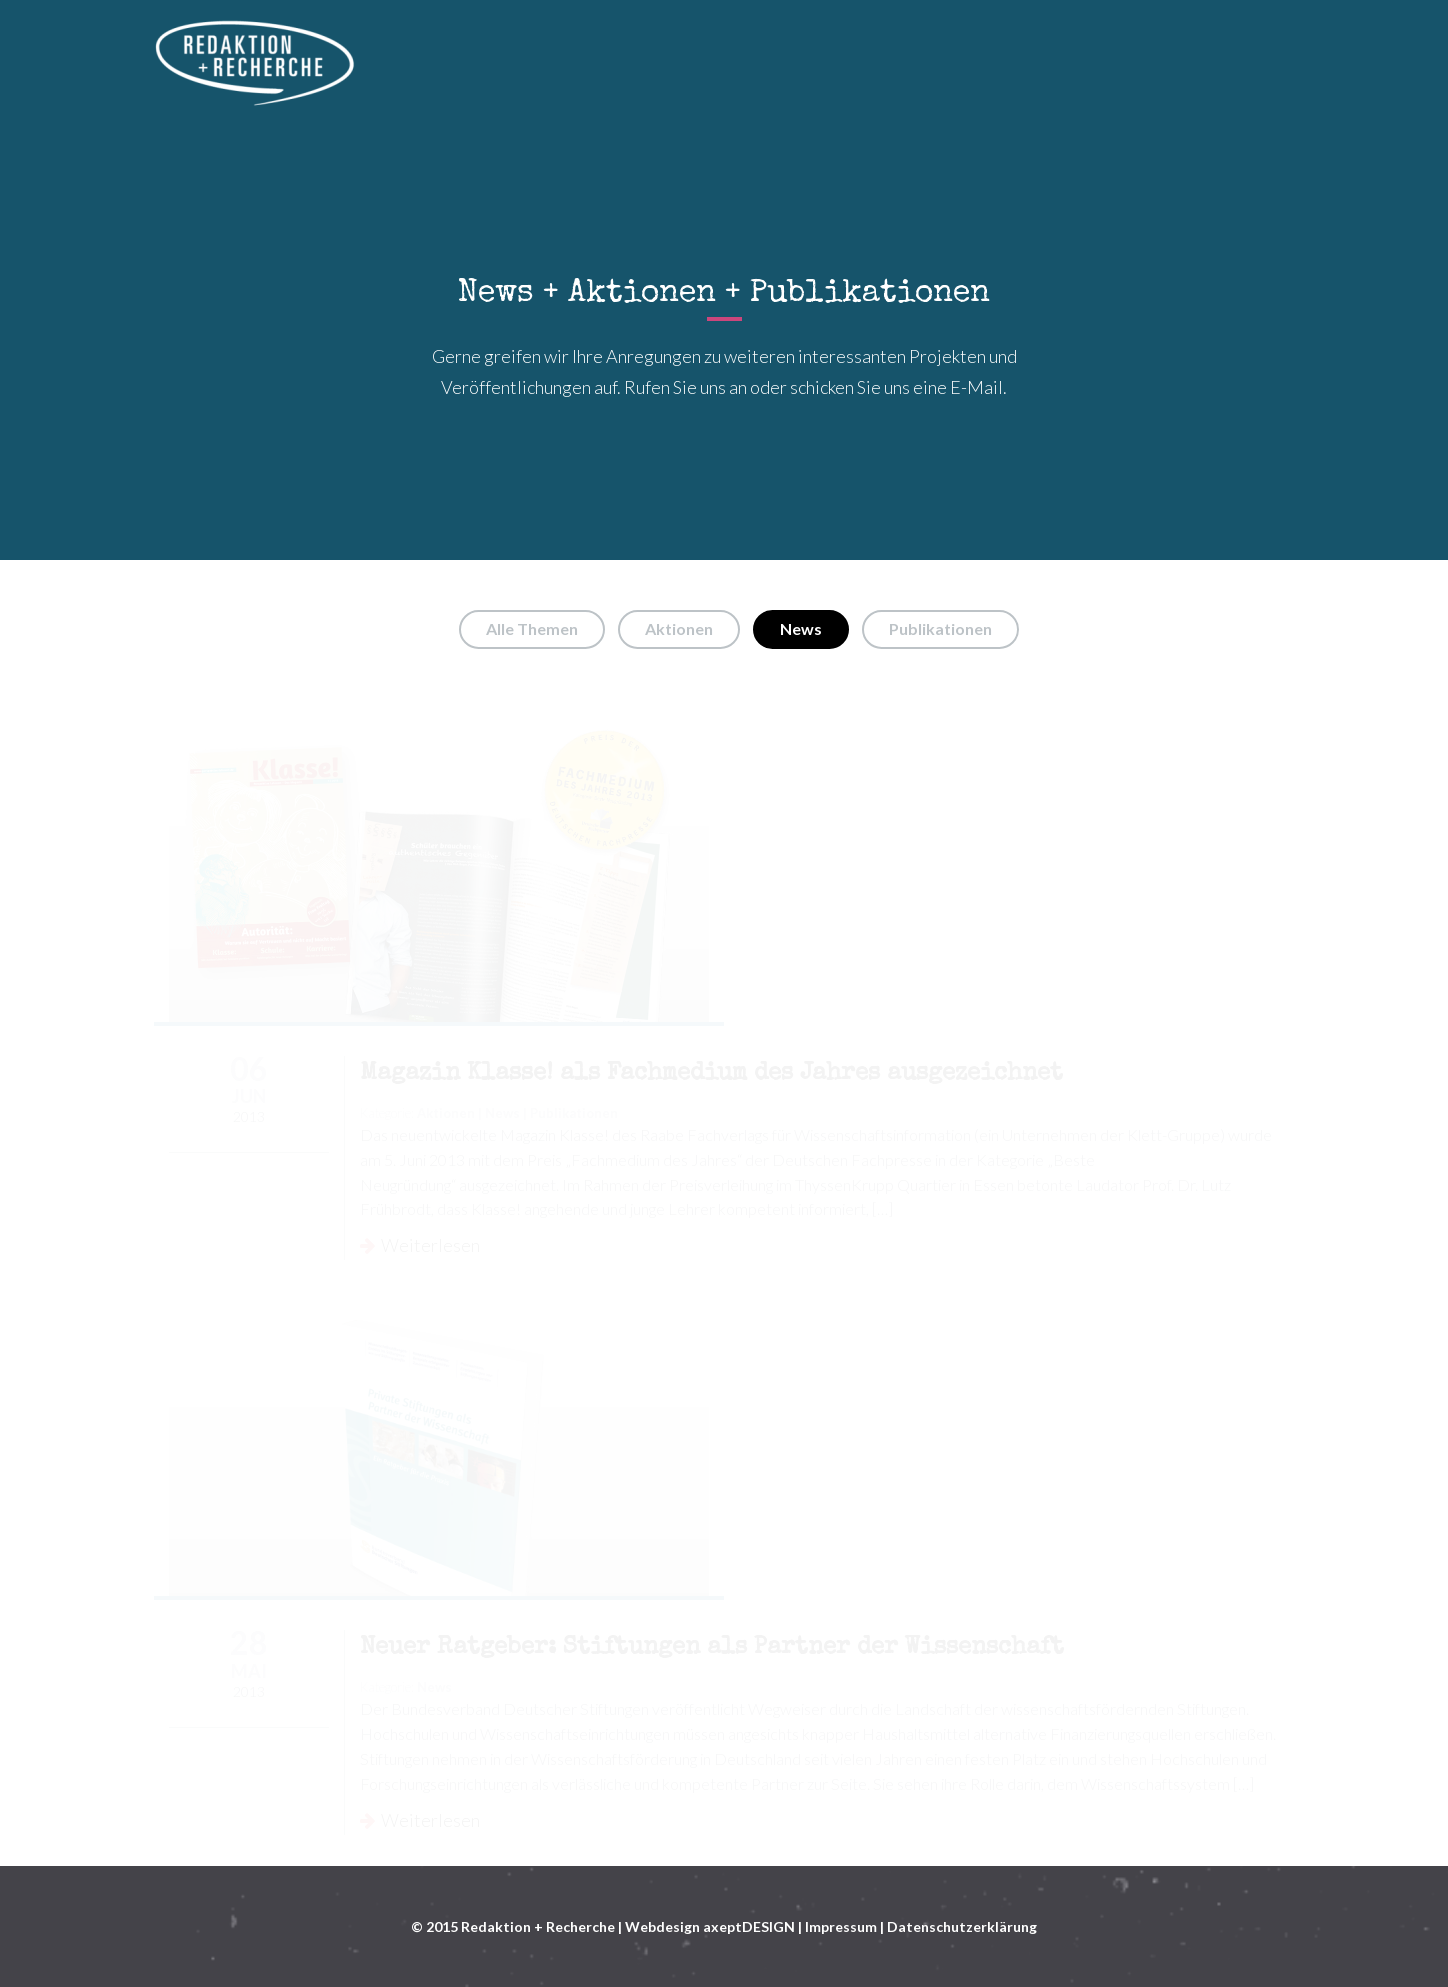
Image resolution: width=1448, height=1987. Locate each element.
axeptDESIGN (749, 1926)
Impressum (841, 1926)
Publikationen (940, 628)
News (801, 628)
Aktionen (679, 628)
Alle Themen (532, 628)
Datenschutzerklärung (962, 1926)
